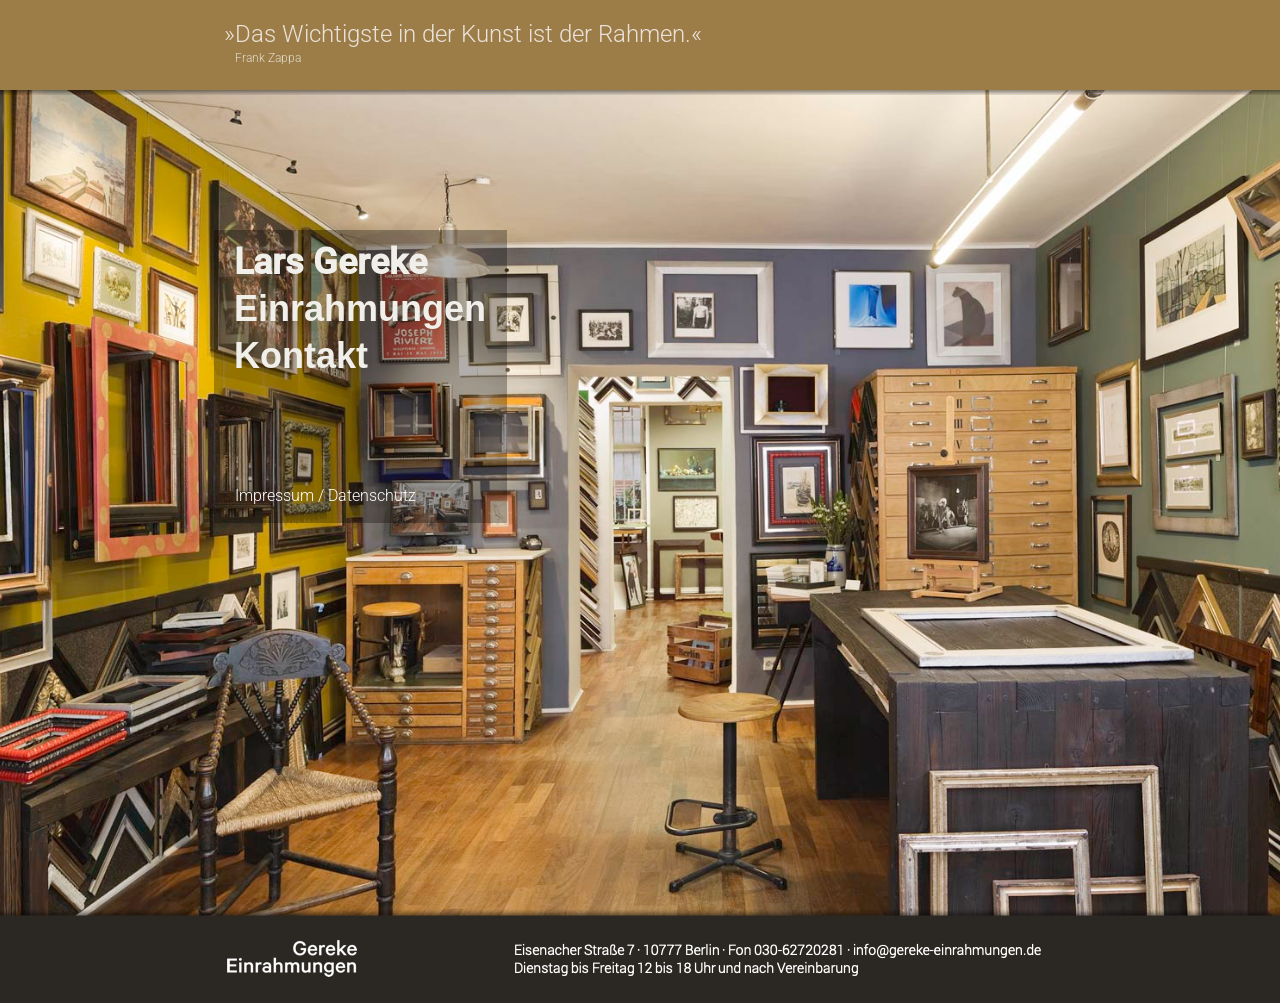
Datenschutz (372, 495)
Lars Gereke (330, 262)
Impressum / (281, 495)
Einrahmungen (360, 308)
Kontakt (301, 355)
